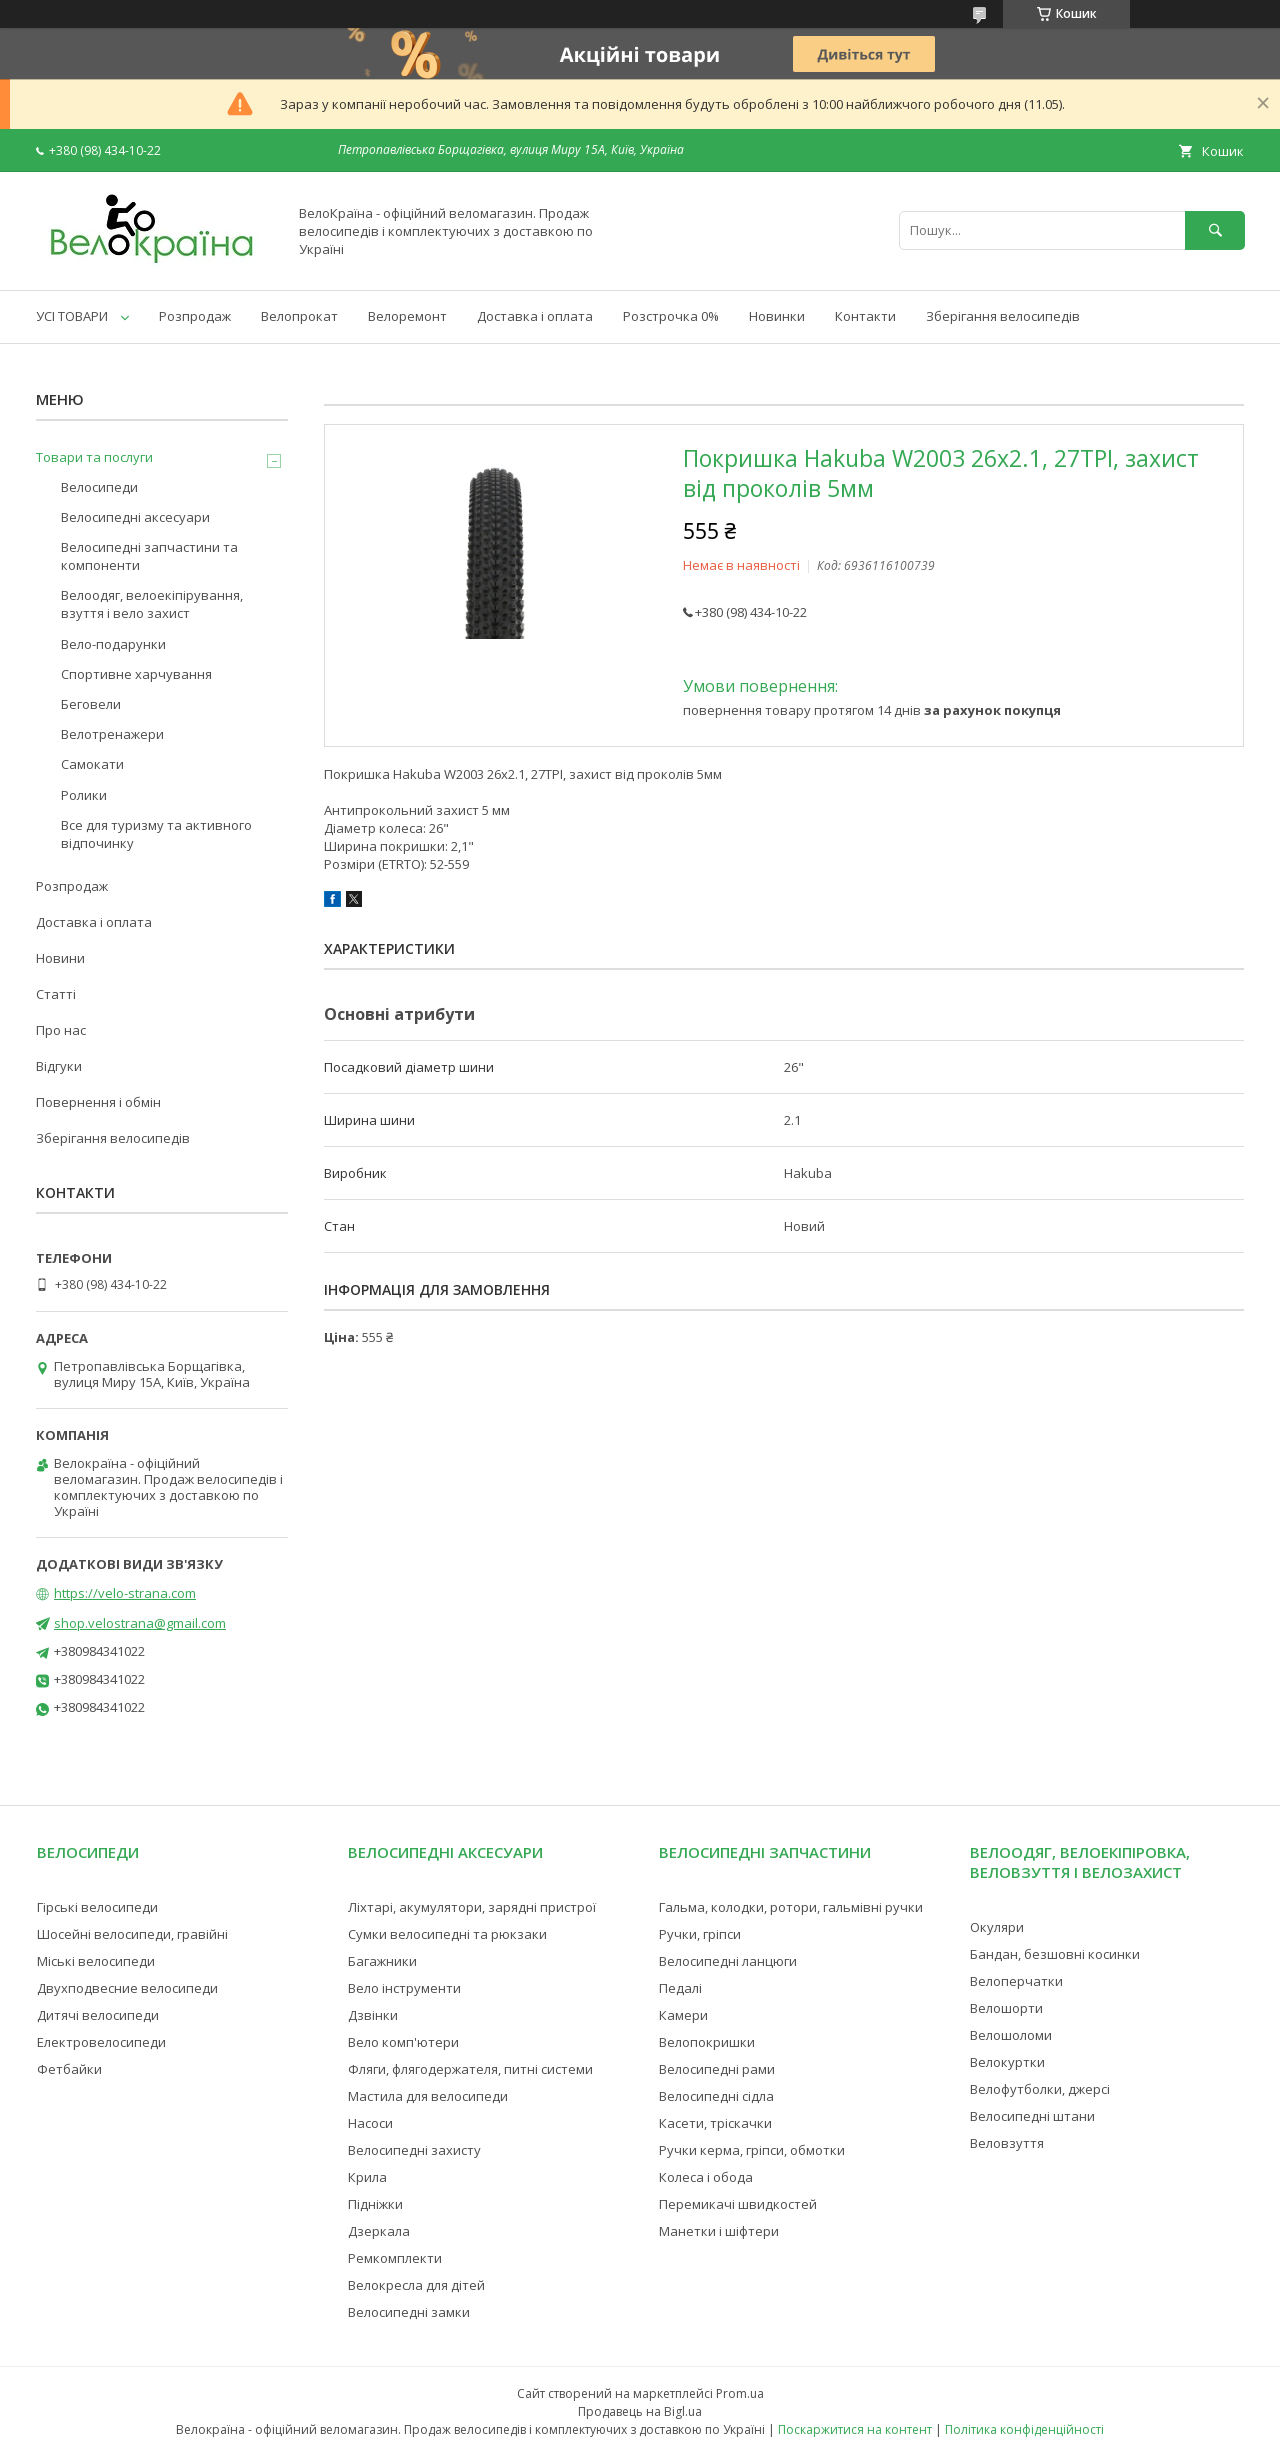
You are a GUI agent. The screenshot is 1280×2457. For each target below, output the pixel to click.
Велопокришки (707, 2042)
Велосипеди (99, 487)
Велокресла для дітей (416, 2285)
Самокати (92, 764)
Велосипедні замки (409, 2312)
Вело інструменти (404, 1988)
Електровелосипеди (101, 2042)
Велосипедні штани (1032, 2116)
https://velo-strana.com (125, 1593)
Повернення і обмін (98, 1102)
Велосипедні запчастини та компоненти (149, 556)
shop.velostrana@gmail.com (140, 1623)
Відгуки (59, 1066)
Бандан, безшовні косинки (1055, 1954)
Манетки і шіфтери (719, 2231)
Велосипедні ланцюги (728, 1961)
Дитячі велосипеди (98, 2015)
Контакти (865, 316)
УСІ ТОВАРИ (72, 316)
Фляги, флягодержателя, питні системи (470, 2069)
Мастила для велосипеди (428, 2096)
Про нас (61, 1030)
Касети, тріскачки (715, 2123)
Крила (367, 2177)
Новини (60, 958)
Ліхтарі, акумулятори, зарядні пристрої (472, 1907)
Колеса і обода (706, 2177)
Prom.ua (740, 2393)
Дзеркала (379, 2231)
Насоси (370, 2123)
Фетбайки (69, 2069)
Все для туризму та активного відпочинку (156, 834)
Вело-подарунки (113, 644)
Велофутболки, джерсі (1040, 2089)
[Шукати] (1215, 230)
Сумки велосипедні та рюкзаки (447, 1934)
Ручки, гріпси (700, 1934)
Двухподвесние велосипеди (127, 1988)
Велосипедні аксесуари (135, 517)
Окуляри (997, 1927)
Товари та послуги (94, 457)
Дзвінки (373, 2015)
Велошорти (1006, 2008)
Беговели (91, 704)
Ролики (84, 795)
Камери (683, 2015)
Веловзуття (1007, 2143)
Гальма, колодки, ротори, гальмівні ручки (791, 1907)
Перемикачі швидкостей (738, 2204)
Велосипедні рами (717, 2069)
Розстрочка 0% (671, 316)
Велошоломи (1011, 2035)
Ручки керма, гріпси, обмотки (752, 2150)
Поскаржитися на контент (855, 2429)
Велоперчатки (1016, 1981)
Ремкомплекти (395, 2258)
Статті (56, 994)
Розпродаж (195, 316)
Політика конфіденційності (1024, 2429)
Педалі (680, 1988)
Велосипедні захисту (414, 2150)
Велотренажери (112, 734)
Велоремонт (407, 316)
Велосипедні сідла (716, 2096)
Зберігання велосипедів (1003, 316)
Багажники (382, 1961)
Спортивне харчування (136, 674)
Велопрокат (299, 316)
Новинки (777, 316)
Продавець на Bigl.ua (640, 2411)
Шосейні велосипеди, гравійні (132, 1934)
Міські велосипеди (96, 1961)
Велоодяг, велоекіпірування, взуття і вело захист (152, 604)
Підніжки (375, 2204)
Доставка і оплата (535, 316)
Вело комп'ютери (403, 2042)
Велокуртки (1007, 2062)
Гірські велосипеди (97, 1907)
